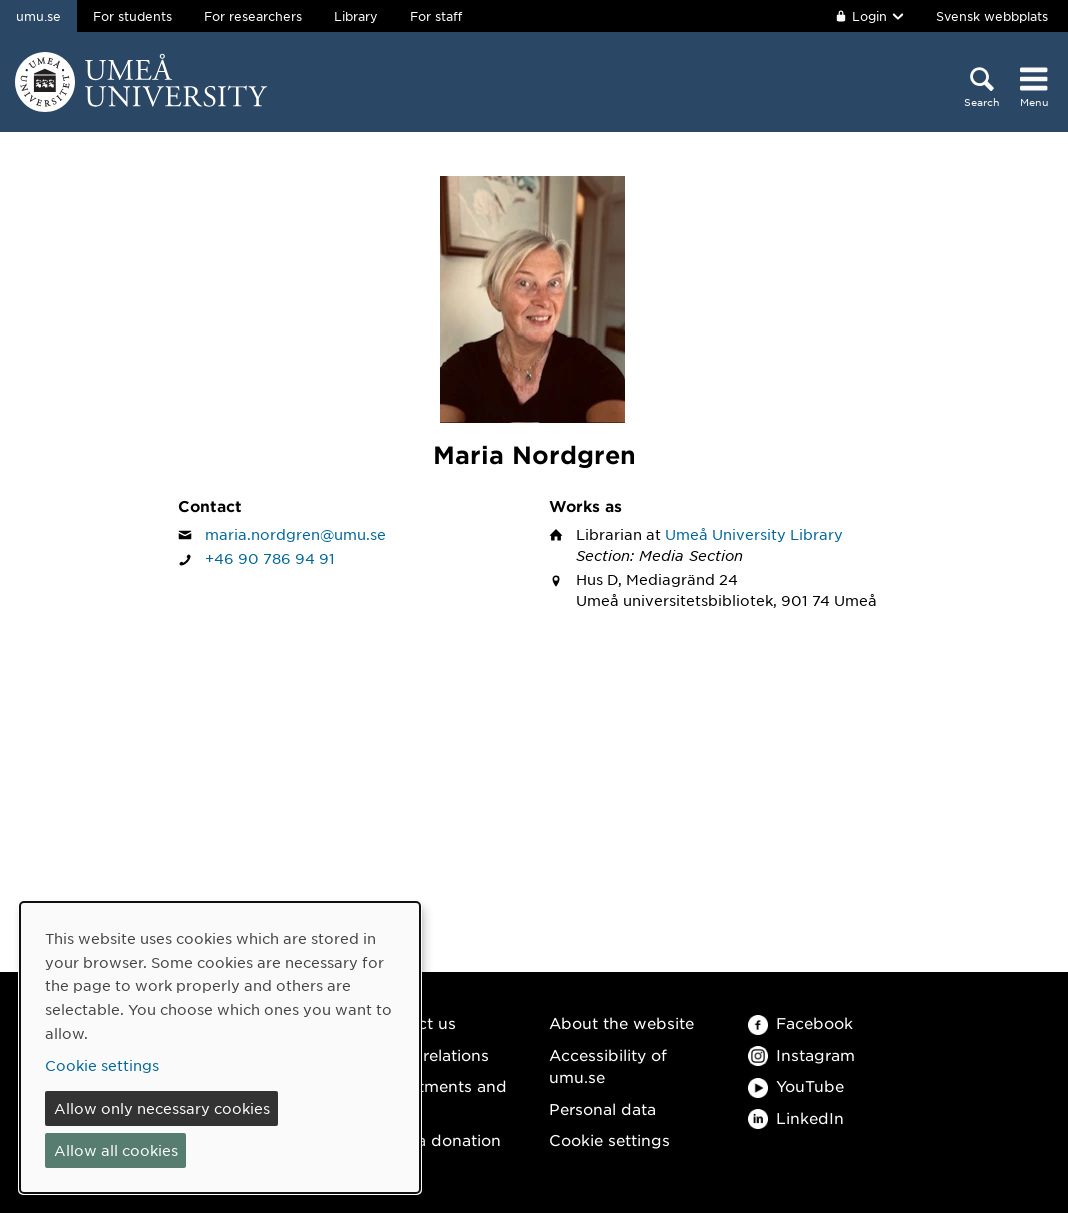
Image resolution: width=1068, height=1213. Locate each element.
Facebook (800, 1022)
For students (132, 16)
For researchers (253, 16)
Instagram (801, 1054)
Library (356, 16)
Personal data (602, 1108)
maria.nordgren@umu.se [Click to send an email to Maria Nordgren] (295, 534)
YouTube (796, 1085)
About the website (621, 1022)
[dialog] (220, 1047)
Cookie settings (609, 1139)
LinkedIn (796, 1117)
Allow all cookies (116, 1150)
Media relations (430, 1054)
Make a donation (436, 1139)
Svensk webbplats (992, 16)
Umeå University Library (754, 534)
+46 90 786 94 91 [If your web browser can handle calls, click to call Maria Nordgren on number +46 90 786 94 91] (270, 558)
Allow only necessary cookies (162, 1108)
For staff (436, 16)
